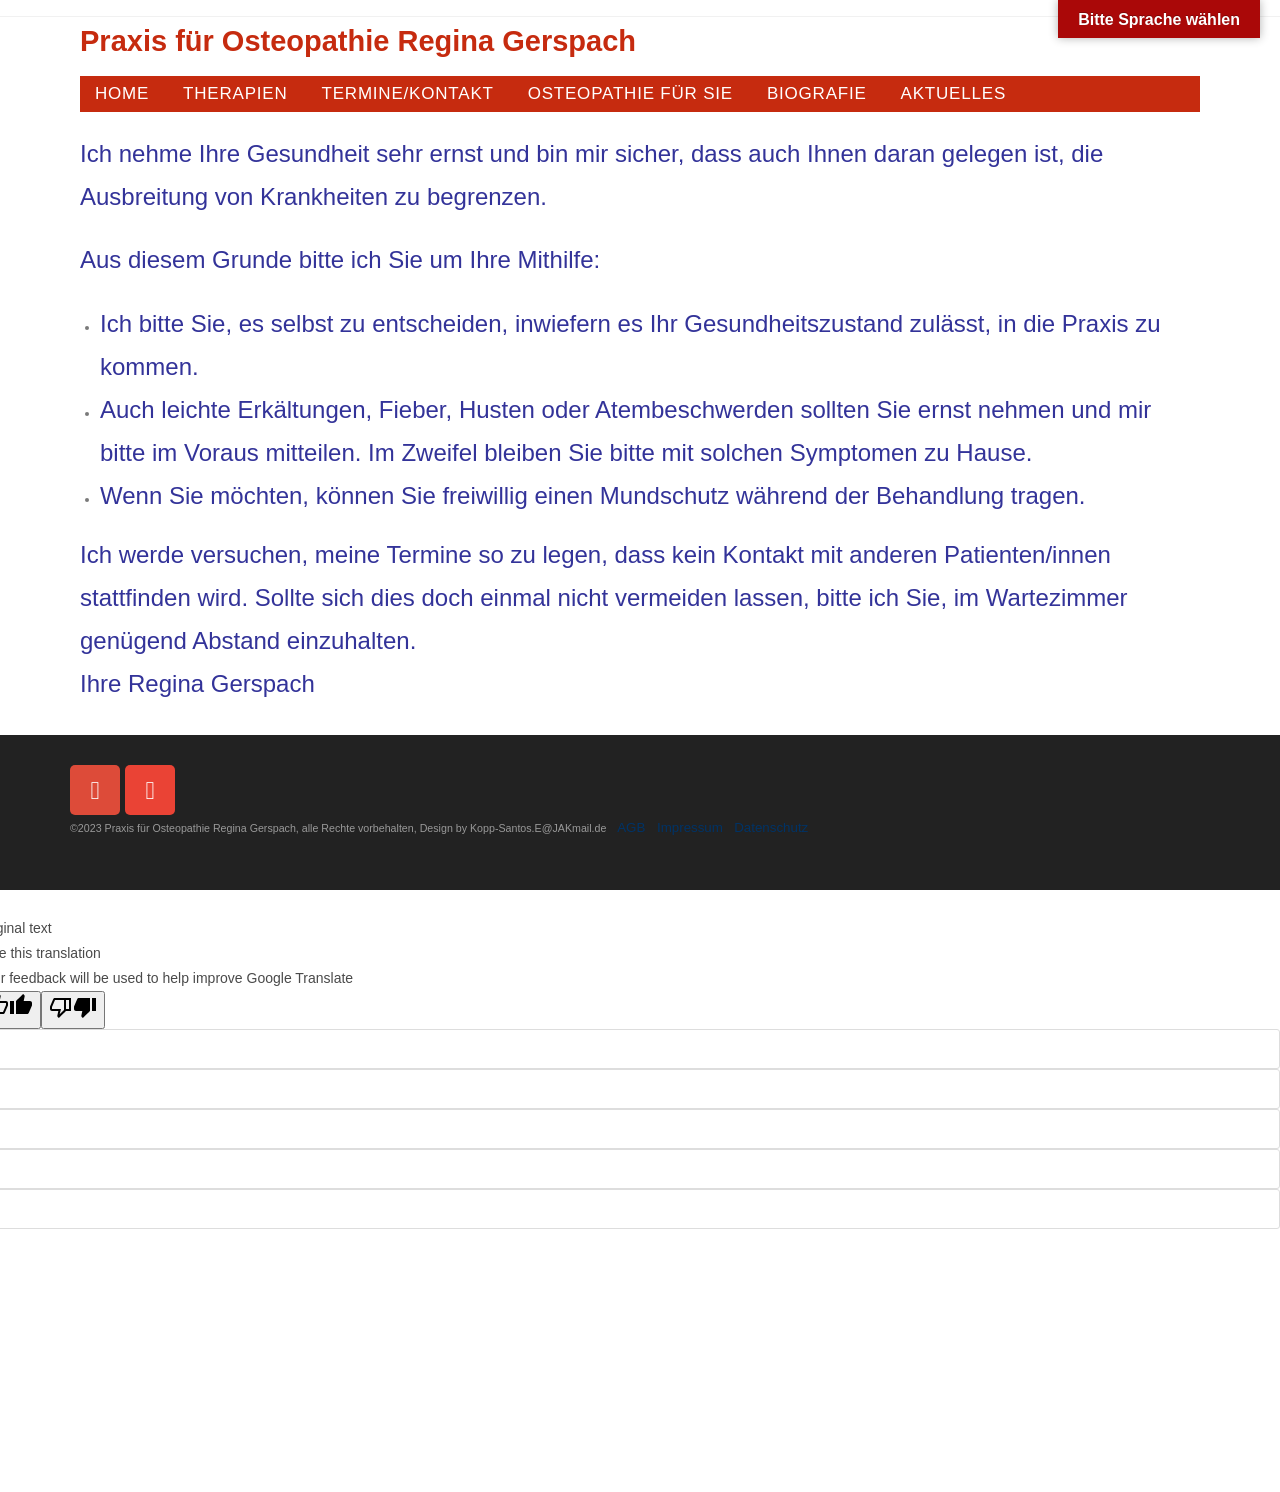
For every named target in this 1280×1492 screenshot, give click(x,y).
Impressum (690, 827)
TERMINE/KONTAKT (407, 93)
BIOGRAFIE (817, 93)
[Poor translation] (73, 1010)
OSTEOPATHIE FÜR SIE (630, 93)
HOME (122, 93)
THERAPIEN (235, 93)
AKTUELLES (953, 93)
